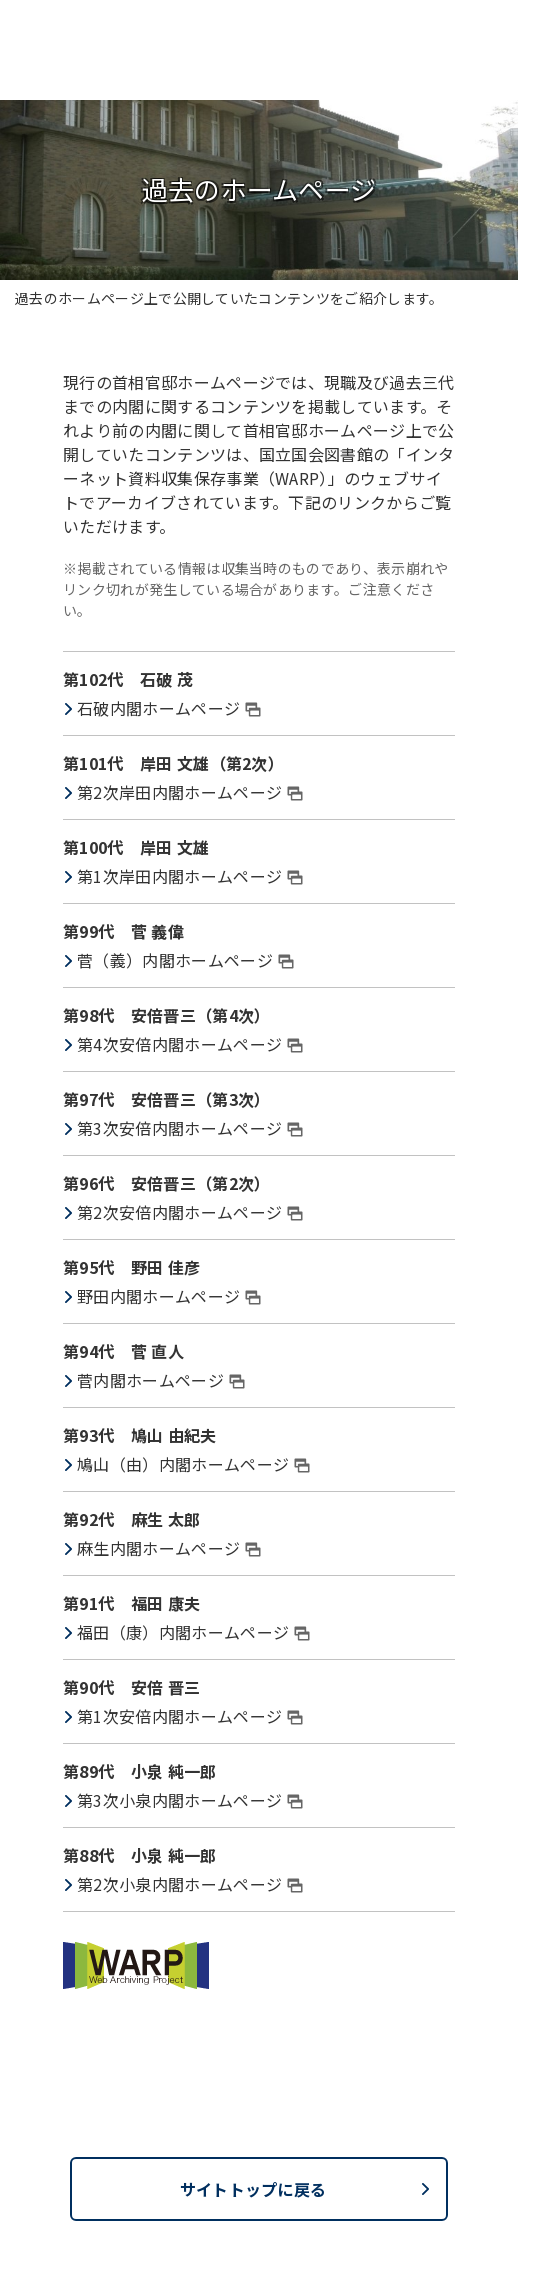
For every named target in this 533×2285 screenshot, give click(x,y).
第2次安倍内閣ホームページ (190, 1212)
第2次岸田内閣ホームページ (190, 792)
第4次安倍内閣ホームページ (190, 1044)
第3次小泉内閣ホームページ (190, 1800)
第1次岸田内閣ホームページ (190, 876)
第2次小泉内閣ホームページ (190, 1884)
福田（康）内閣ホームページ (193, 1632)
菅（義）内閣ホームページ (185, 960)
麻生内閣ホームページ (169, 1548)
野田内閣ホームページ (169, 1296)
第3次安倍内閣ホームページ (190, 1128)
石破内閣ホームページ (169, 708)
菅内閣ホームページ (161, 1380)
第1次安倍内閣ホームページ (190, 1716)
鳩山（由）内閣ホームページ (193, 1464)
